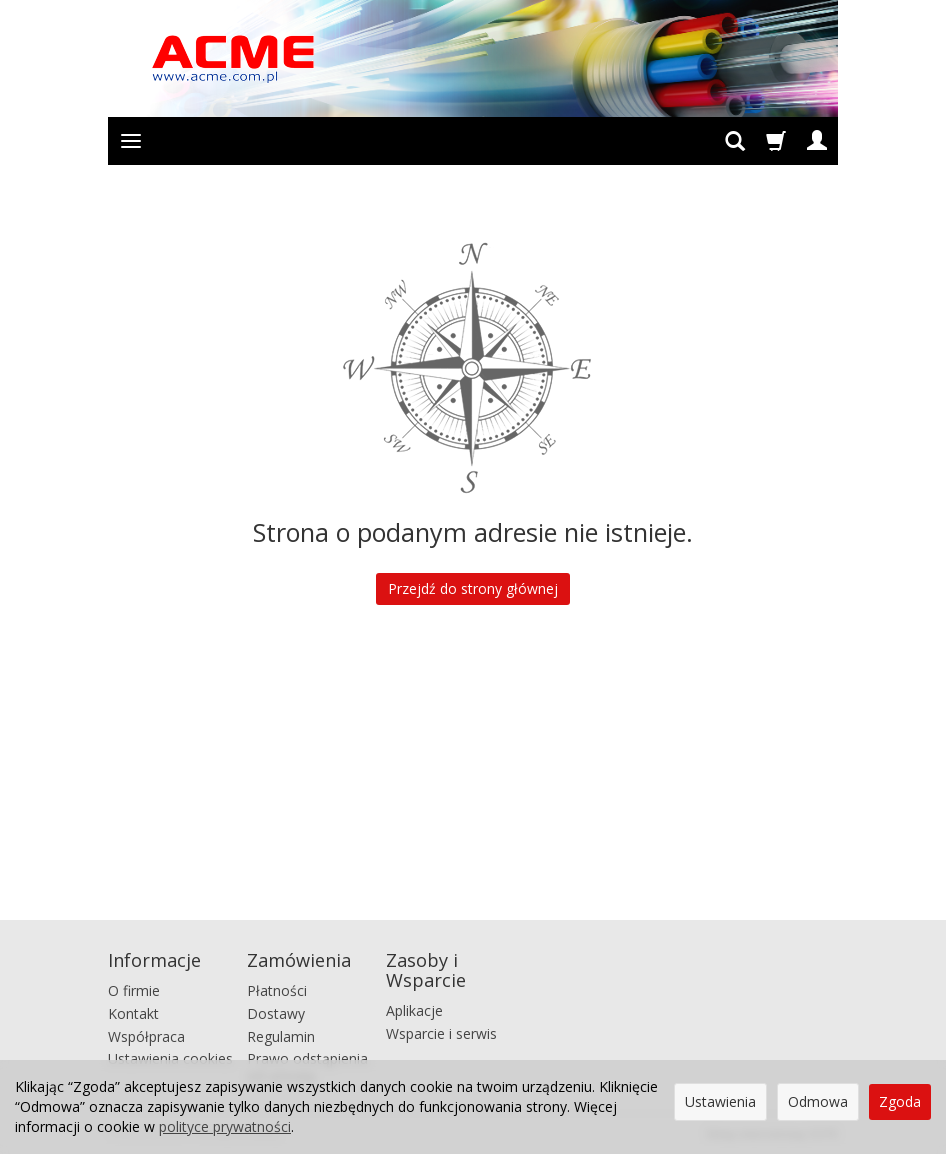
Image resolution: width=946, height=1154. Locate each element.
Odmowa (818, 1101)
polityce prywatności (225, 1126)
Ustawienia (720, 1101)
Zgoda (900, 1101)
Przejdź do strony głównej (473, 588)
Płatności (277, 990)
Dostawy (276, 1013)
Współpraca (146, 1036)
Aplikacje (414, 1010)
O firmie (134, 990)
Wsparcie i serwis (441, 1033)
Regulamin (281, 1036)
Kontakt (133, 1013)
